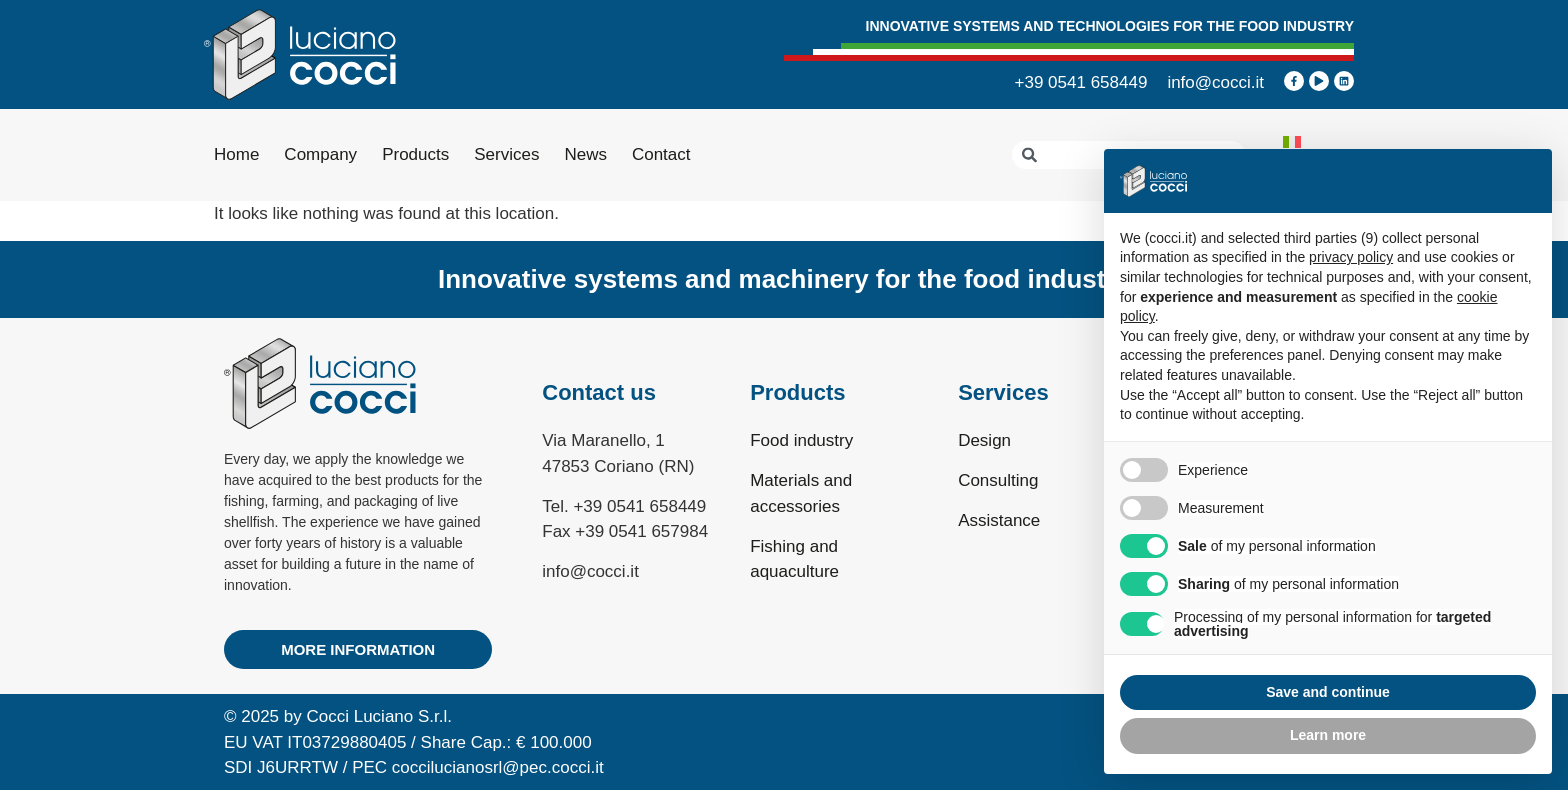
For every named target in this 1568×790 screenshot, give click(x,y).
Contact (661, 154)
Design (984, 440)
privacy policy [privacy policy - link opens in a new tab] (1351, 257)
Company (320, 154)
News (585, 154)
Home (236, 154)
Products (415, 154)
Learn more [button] (1328, 735)
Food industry (801, 440)
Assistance (999, 520)
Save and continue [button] (1328, 692)
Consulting (998, 480)
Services (506, 154)
